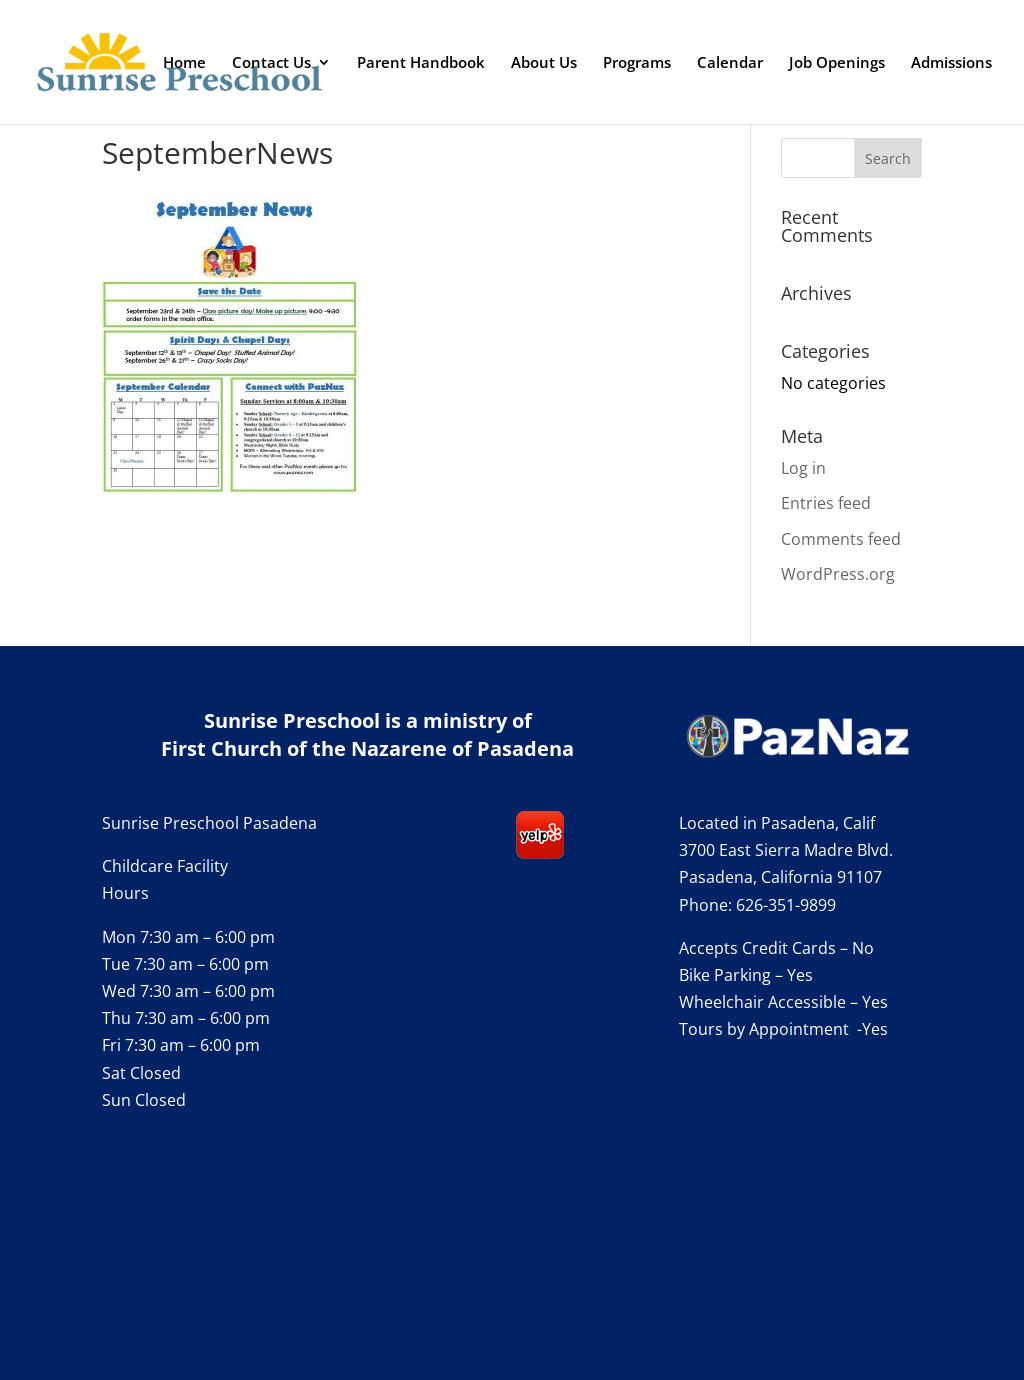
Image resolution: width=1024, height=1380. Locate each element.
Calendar (730, 63)
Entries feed (826, 503)
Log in (803, 468)
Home (184, 63)
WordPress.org (838, 574)
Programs (637, 63)
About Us (544, 63)
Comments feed (841, 539)
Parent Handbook (421, 63)
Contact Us (271, 63)
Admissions (951, 63)
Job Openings (837, 63)
